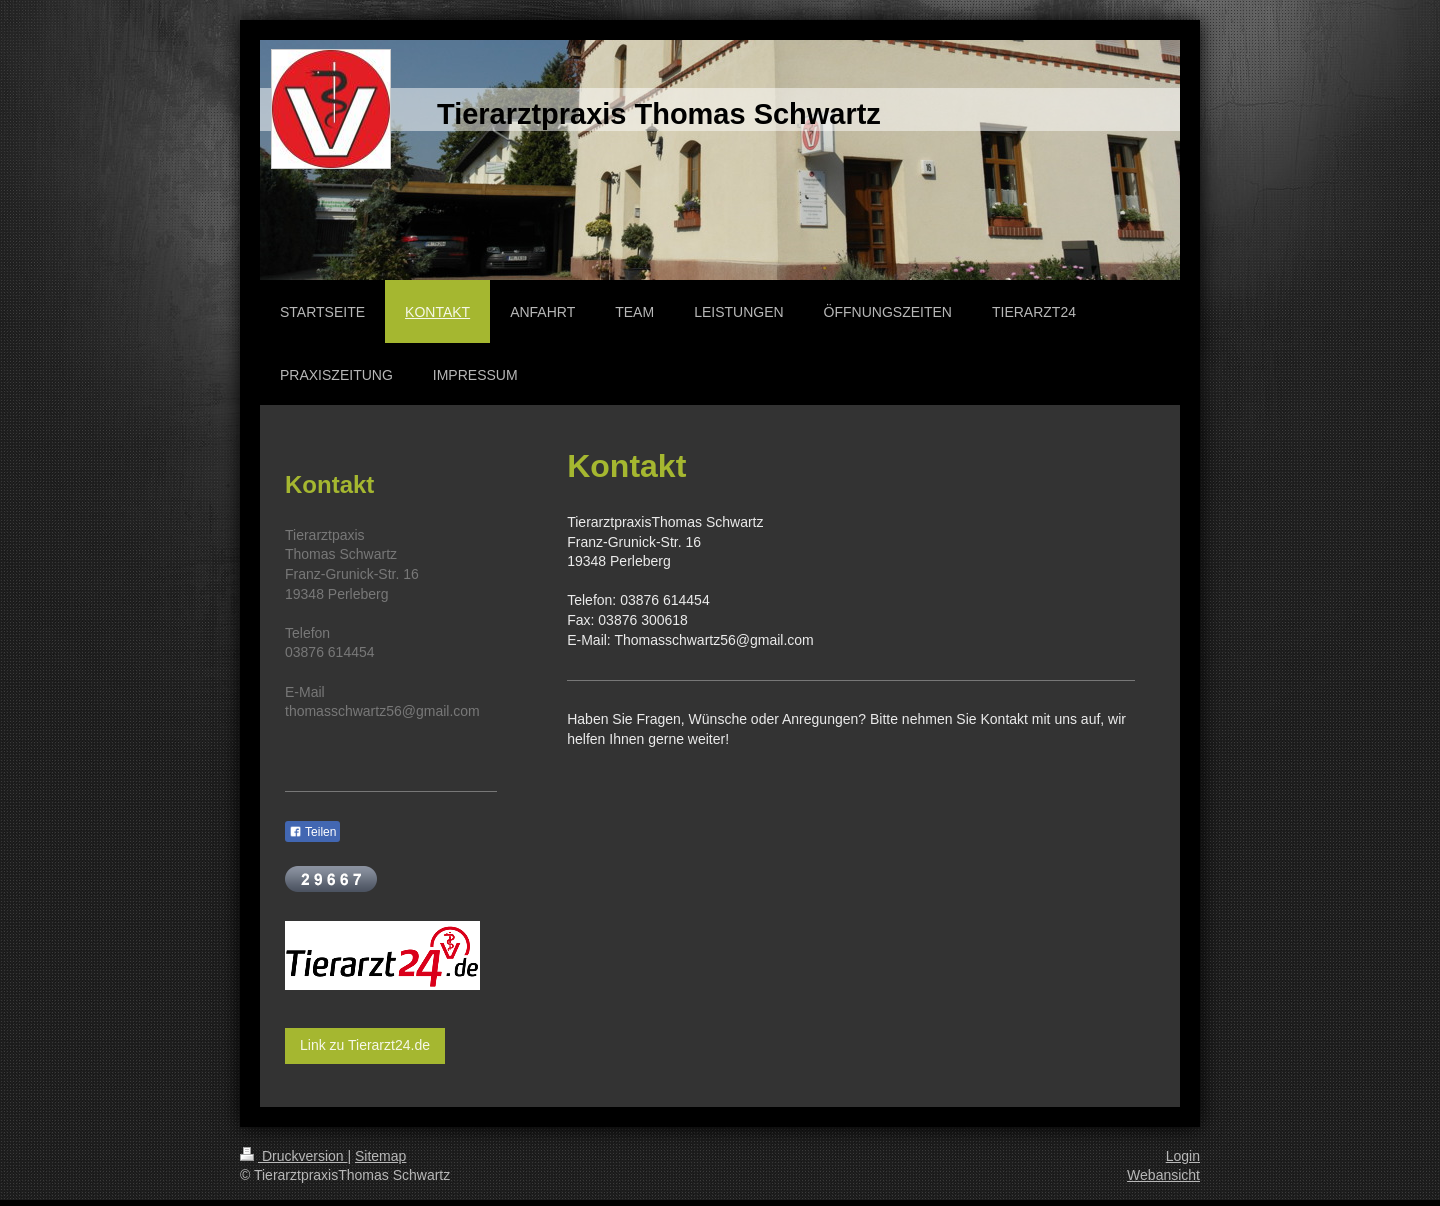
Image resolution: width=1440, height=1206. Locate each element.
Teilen (312, 832)
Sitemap (380, 1156)
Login (1183, 1156)
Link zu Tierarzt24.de (365, 1045)
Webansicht (1163, 1175)
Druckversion (293, 1156)
